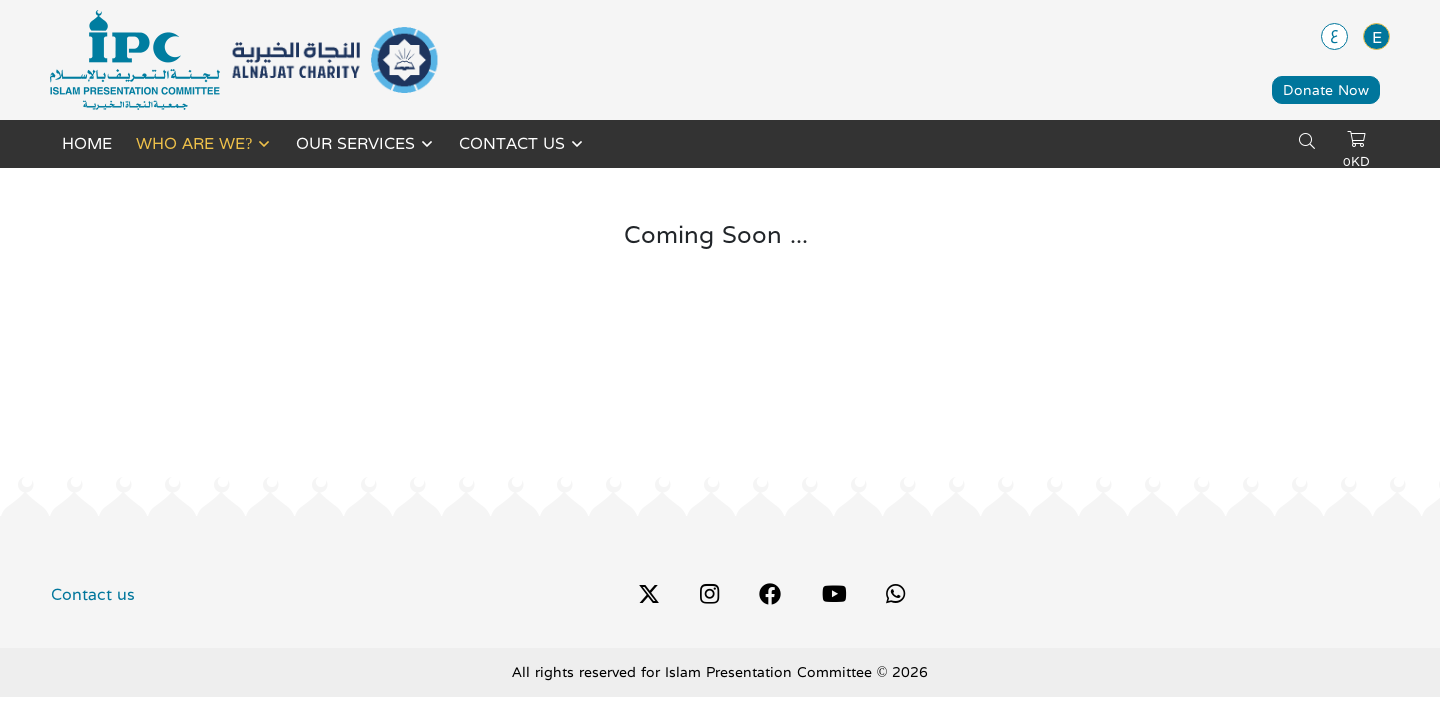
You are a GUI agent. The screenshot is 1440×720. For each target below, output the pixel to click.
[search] (1307, 142)
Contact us (512, 144)
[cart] (1356, 140)
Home (87, 144)
